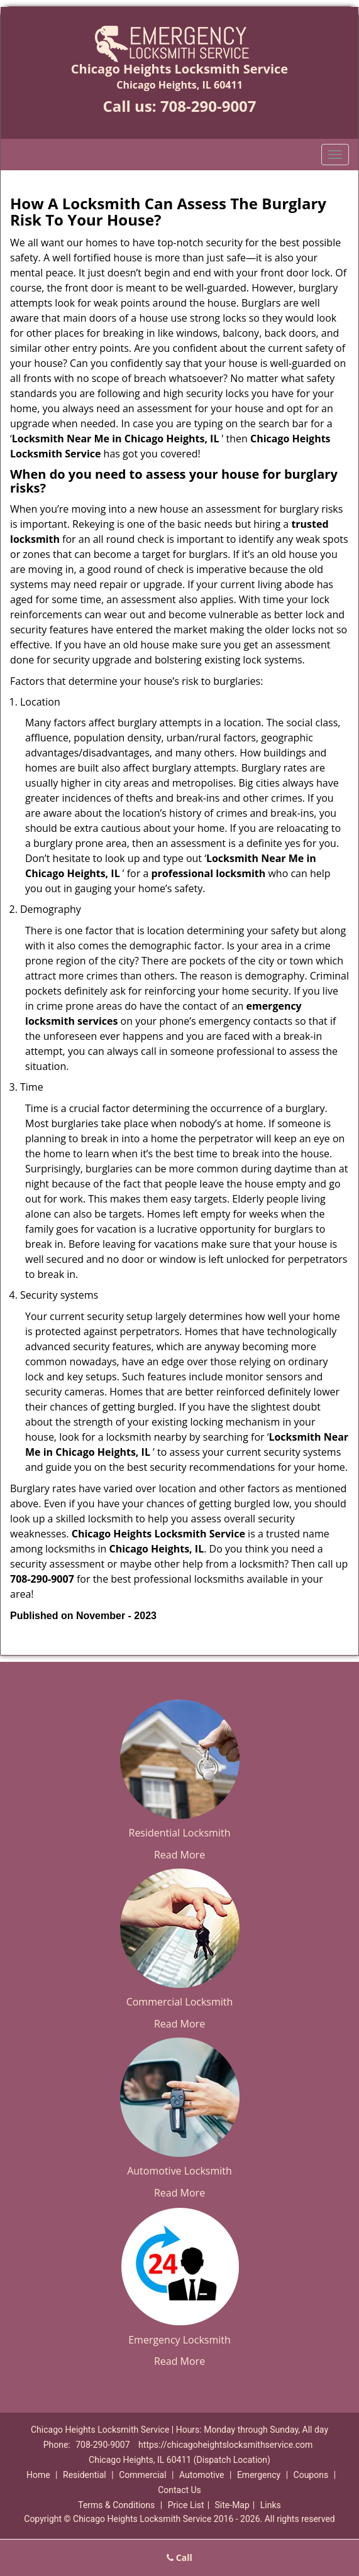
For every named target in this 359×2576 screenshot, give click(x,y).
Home (38, 2475)
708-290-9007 (208, 106)
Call (179, 2557)
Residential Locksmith (180, 1833)
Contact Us (179, 2490)
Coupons (311, 2475)
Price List (186, 2505)
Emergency (258, 2475)
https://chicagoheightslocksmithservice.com (225, 2445)
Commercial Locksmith (179, 2002)
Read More (179, 1855)
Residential (84, 2475)
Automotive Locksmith (179, 2171)
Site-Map (232, 2505)
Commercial (142, 2475)
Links (270, 2505)
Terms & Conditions (116, 2505)
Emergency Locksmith (179, 2340)
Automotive (201, 2475)
